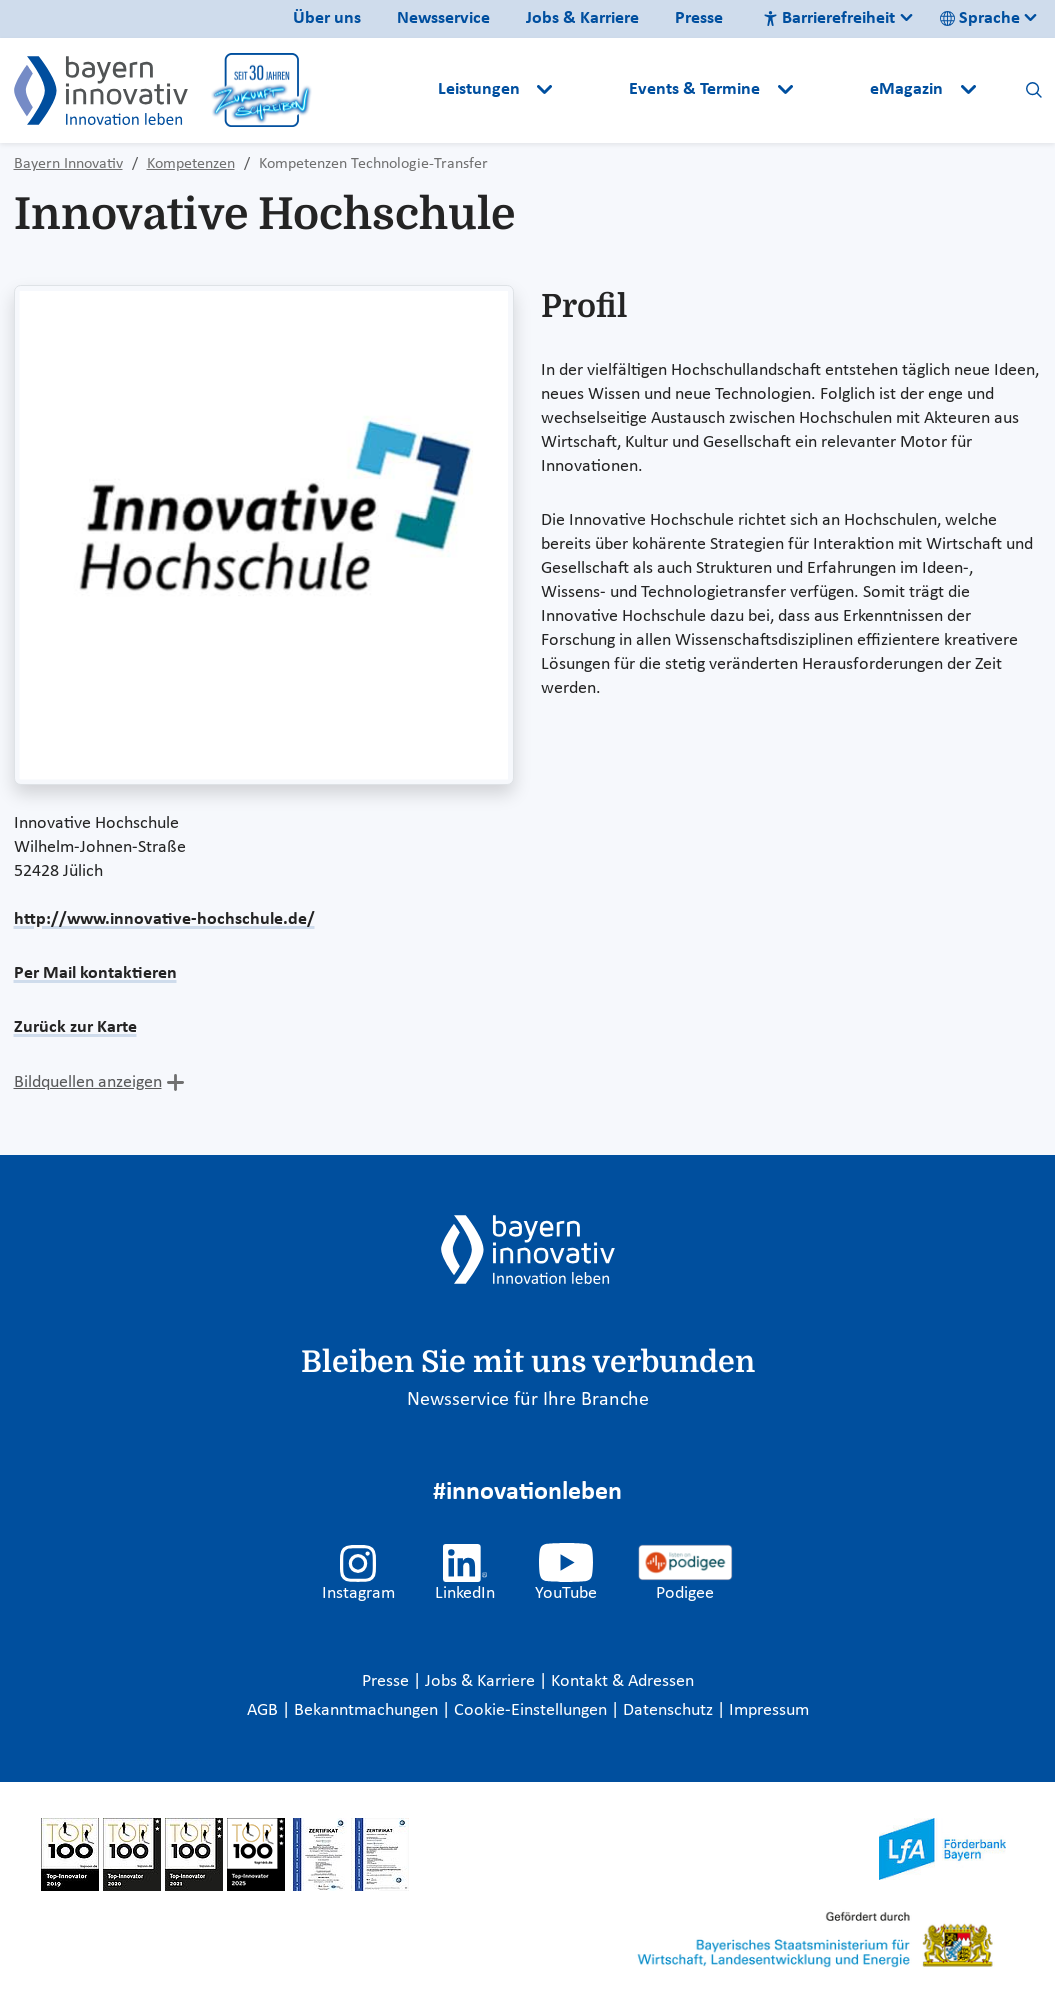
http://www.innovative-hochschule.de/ (164, 919)
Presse (699, 18)
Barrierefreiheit (829, 18)
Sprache (980, 18)
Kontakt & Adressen (622, 1681)
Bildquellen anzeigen (88, 1082)
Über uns (327, 18)
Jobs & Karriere (582, 18)
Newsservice (443, 18)
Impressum (769, 1710)
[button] (593, 90)
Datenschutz (670, 1710)
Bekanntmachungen (368, 1710)
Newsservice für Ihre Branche (528, 1400)
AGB (264, 1710)
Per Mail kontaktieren (95, 973)
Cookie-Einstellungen (530, 1710)
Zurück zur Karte (75, 1027)
